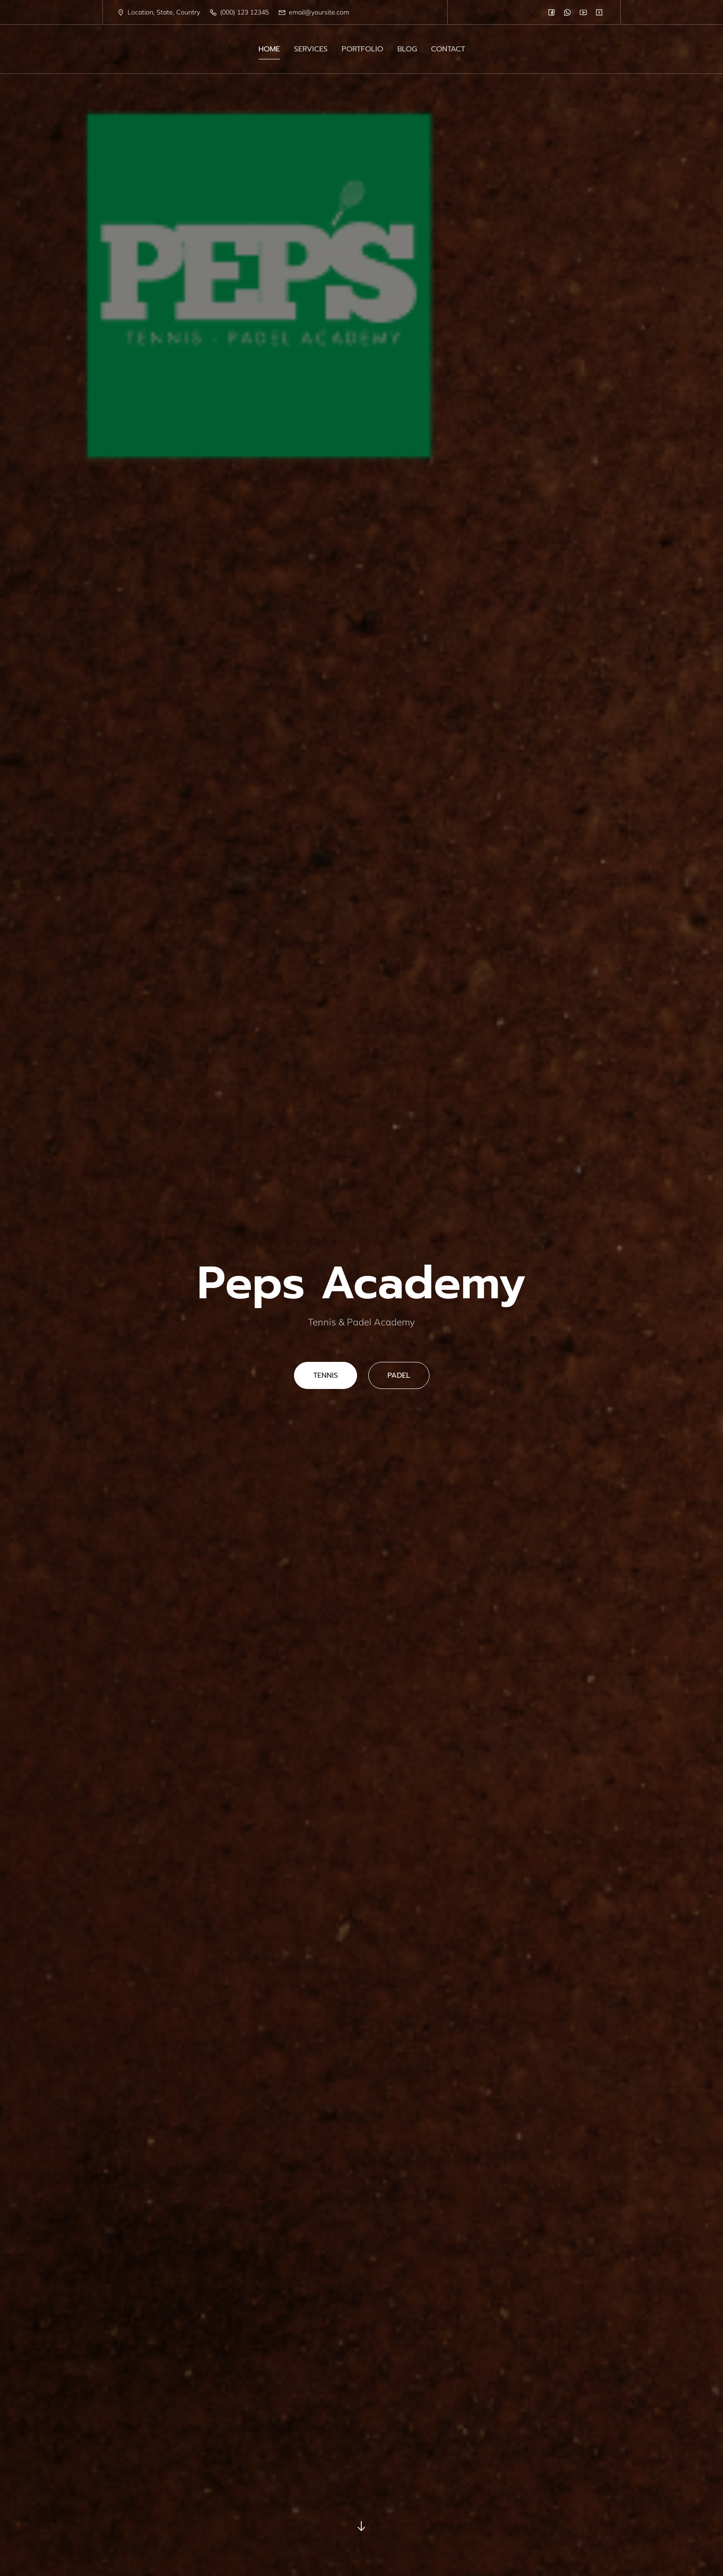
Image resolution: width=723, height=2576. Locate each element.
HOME (269, 49)
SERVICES (311, 49)
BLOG (407, 49)
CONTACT (448, 49)
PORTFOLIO (362, 49)
